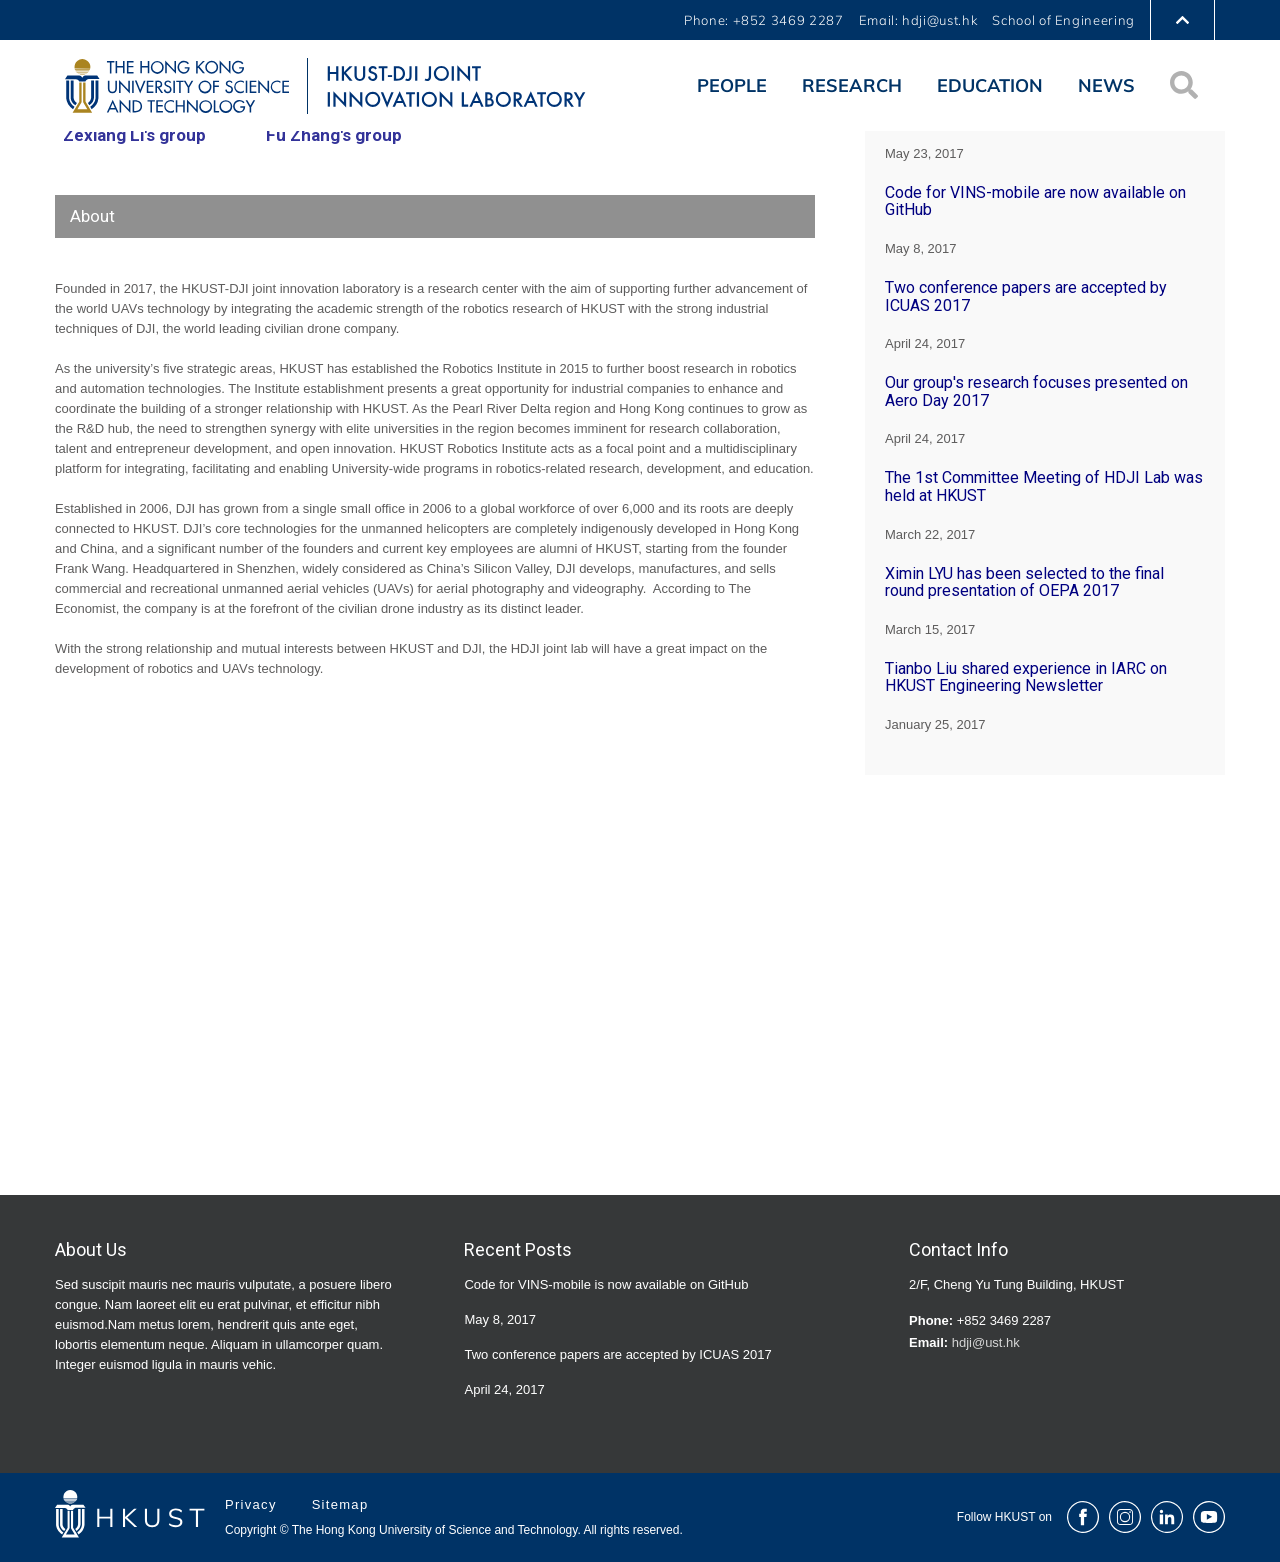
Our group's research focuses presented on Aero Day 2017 (1036, 391)
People (732, 85)
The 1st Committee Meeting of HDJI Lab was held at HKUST (1044, 486)
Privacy (253, 1504)
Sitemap (340, 1504)
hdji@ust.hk (986, 1342)
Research (852, 85)
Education (990, 85)
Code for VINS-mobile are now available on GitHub (1035, 201)
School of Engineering (1063, 20)
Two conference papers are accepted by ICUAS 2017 (1026, 296)
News (1106, 85)
